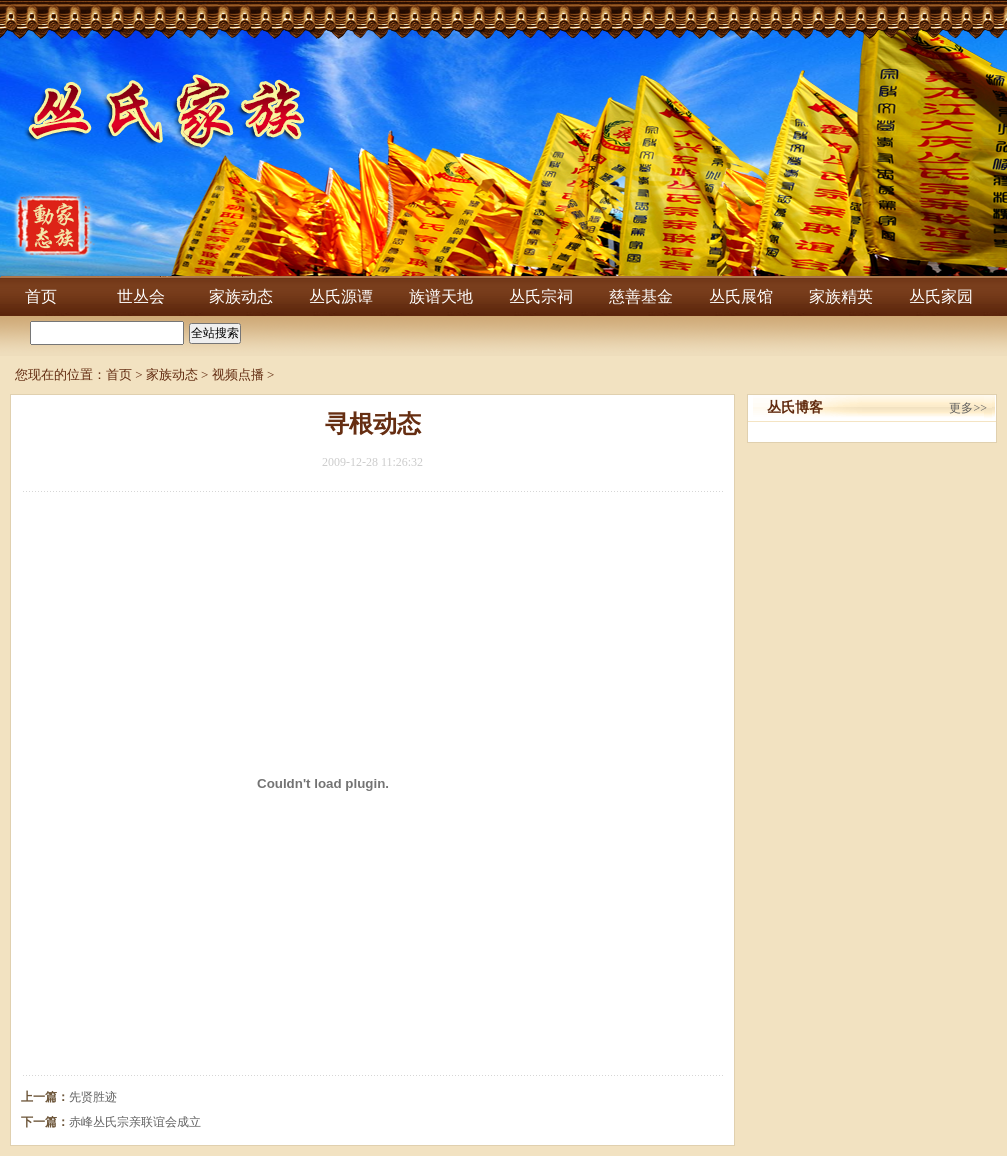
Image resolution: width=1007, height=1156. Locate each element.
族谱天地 (441, 296)
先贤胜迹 (93, 1097)
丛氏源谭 (341, 296)
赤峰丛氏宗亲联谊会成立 (135, 1122)
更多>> (968, 408)
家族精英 (841, 296)
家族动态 (241, 296)
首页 (41, 296)
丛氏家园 (941, 296)
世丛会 (141, 296)
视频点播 (238, 374)
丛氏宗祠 (541, 296)
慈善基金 (641, 296)
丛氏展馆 (741, 296)
